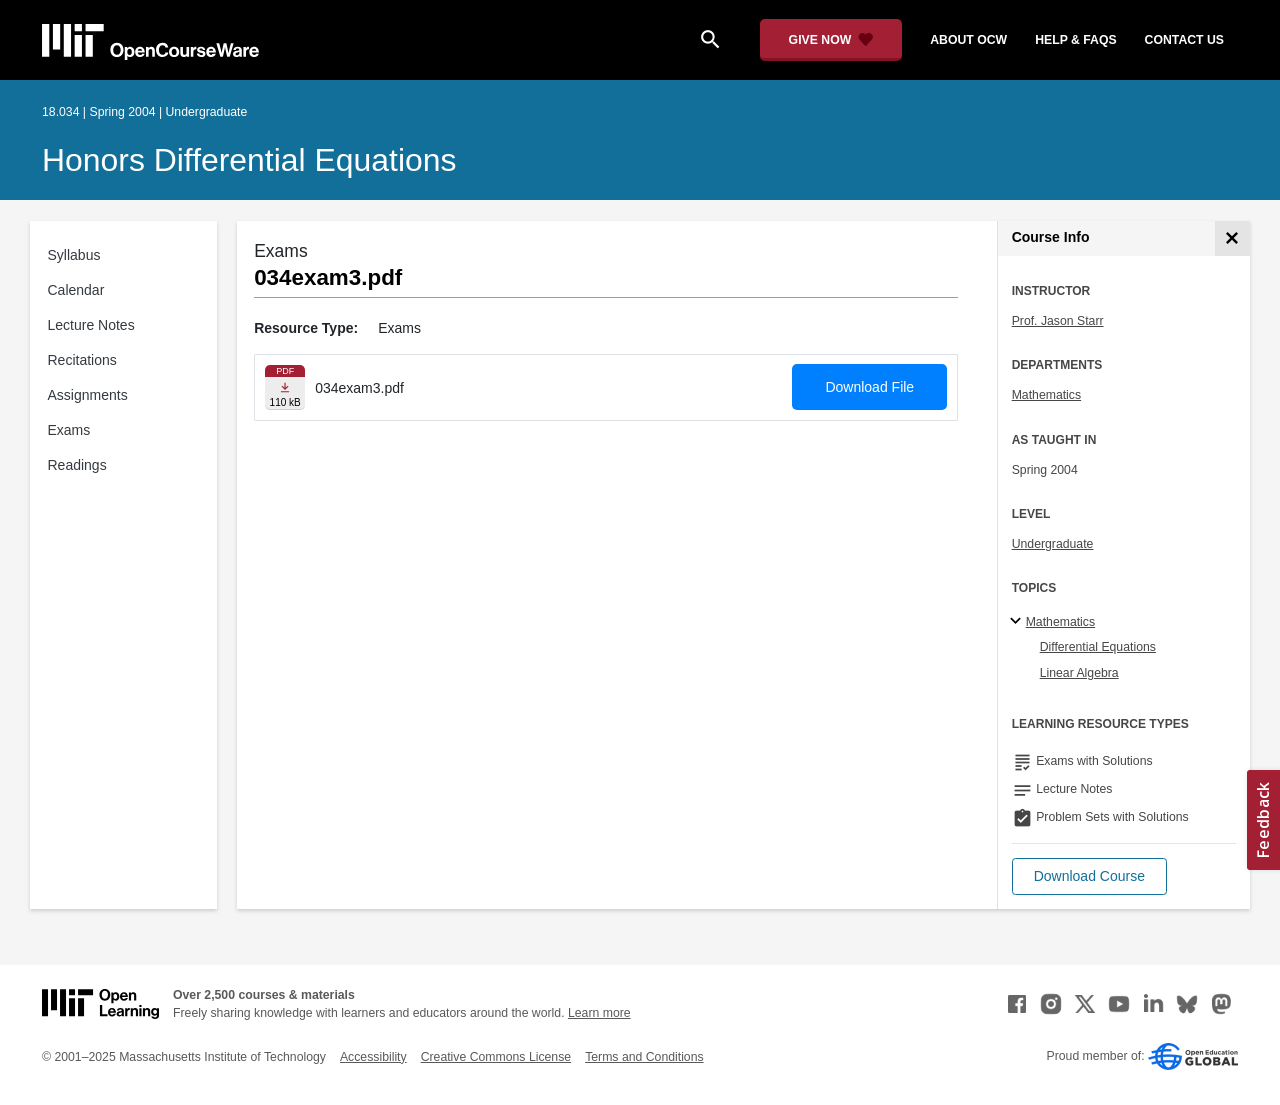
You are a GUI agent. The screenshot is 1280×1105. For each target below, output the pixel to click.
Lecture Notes (91, 325)
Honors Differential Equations (249, 160)
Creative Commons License (496, 1057)
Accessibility (373, 1057)
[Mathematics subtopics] (1018, 622)
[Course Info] (1232, 238)
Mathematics (1046, 395)
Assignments (88, 395)
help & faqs (1075, 40)
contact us (1184, 40)
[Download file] (285, 387)
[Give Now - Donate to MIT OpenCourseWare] (831, 40)
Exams (69, 430)
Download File (869, 387)
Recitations (82, 360)
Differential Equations (1098, 647)
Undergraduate (1053, 544)
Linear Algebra (1079, 673)
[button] (1089, 876)
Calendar (76, 290)
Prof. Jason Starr (1058, 321)
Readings (77, 465)
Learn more (599, 1013)
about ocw (968, 40)
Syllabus (74, 255)
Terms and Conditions (644, 1057)
